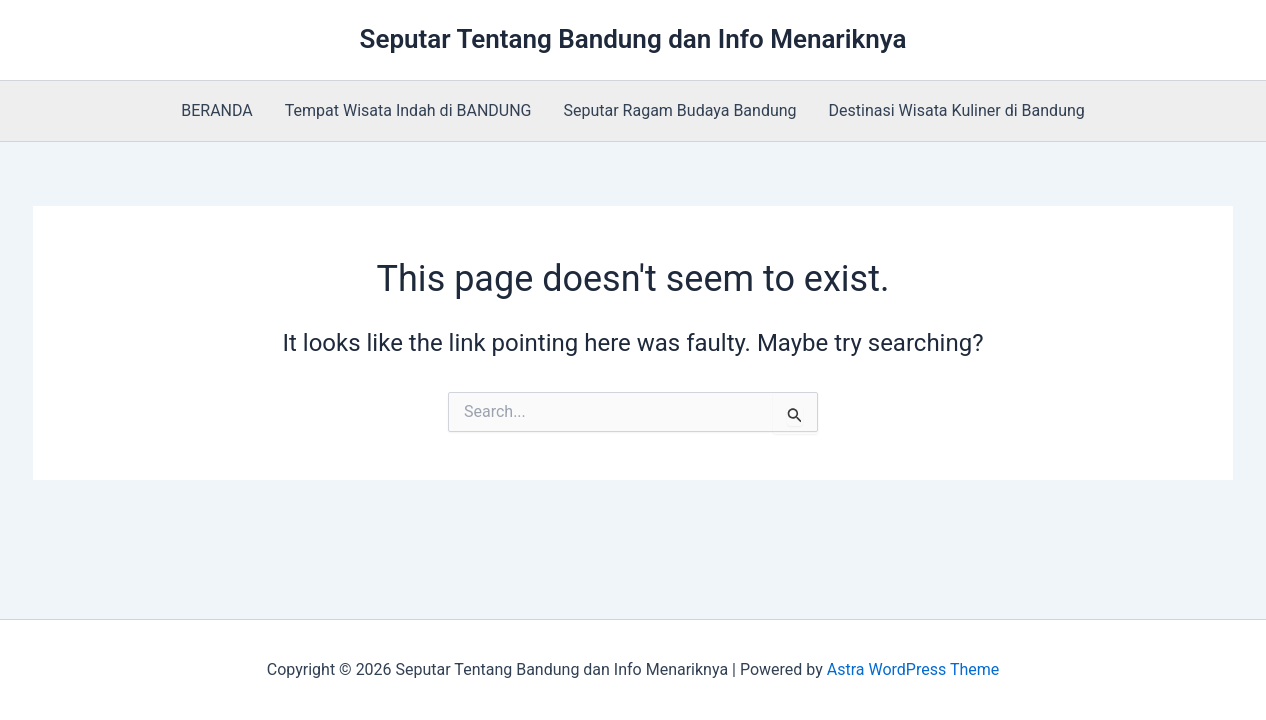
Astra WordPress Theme (913, 669)
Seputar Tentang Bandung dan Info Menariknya (633, 39)
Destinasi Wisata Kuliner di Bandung (957, 110)
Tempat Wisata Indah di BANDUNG (408, 110)
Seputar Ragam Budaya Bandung (680, 110)
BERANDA (217, 110)
